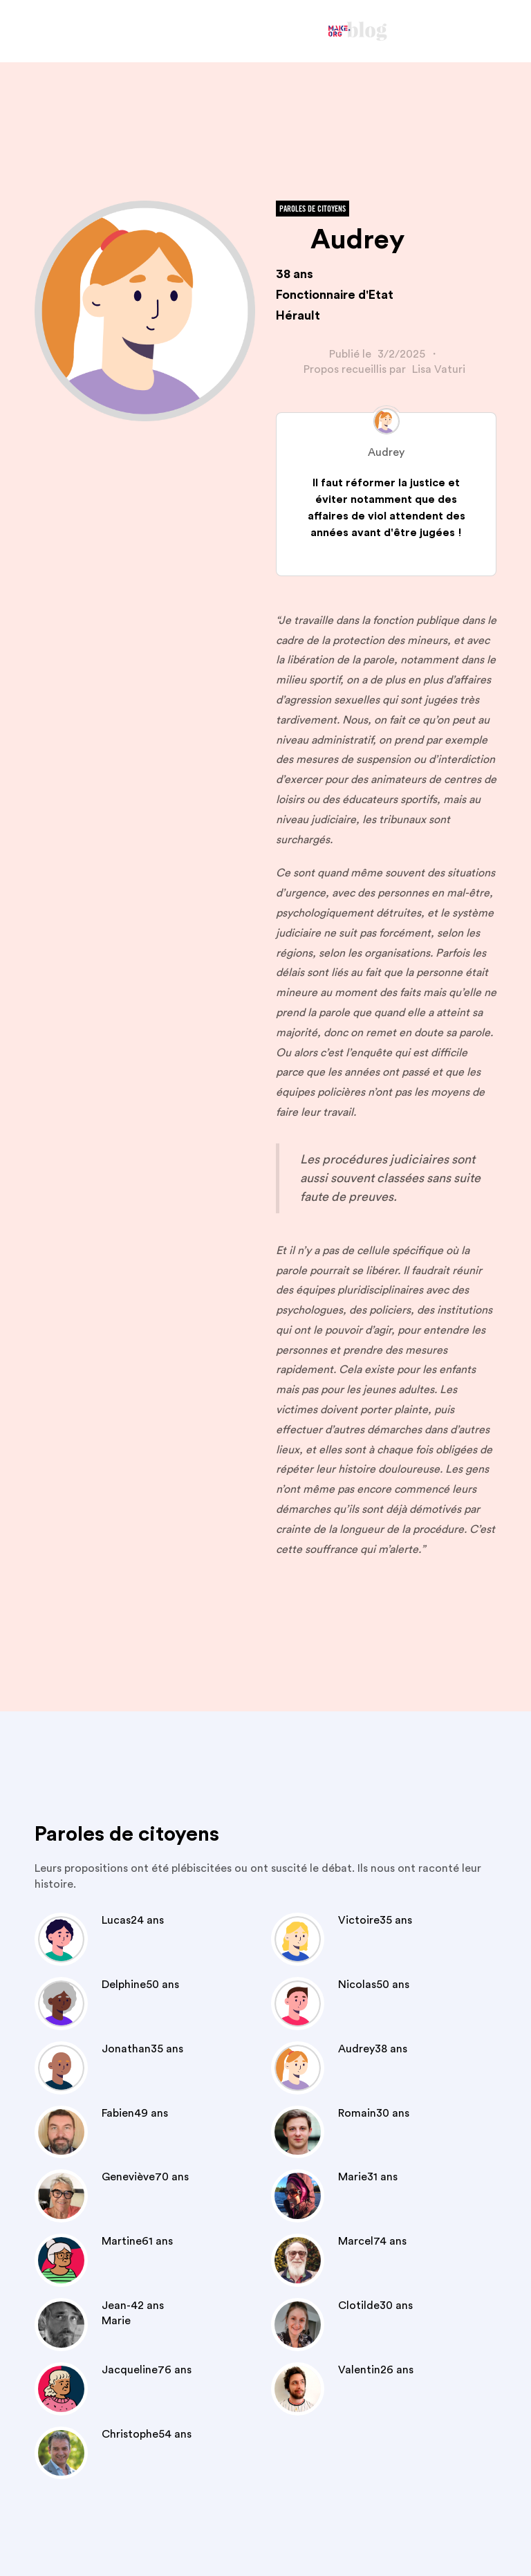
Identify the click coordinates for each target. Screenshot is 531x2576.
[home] (357, 31)
